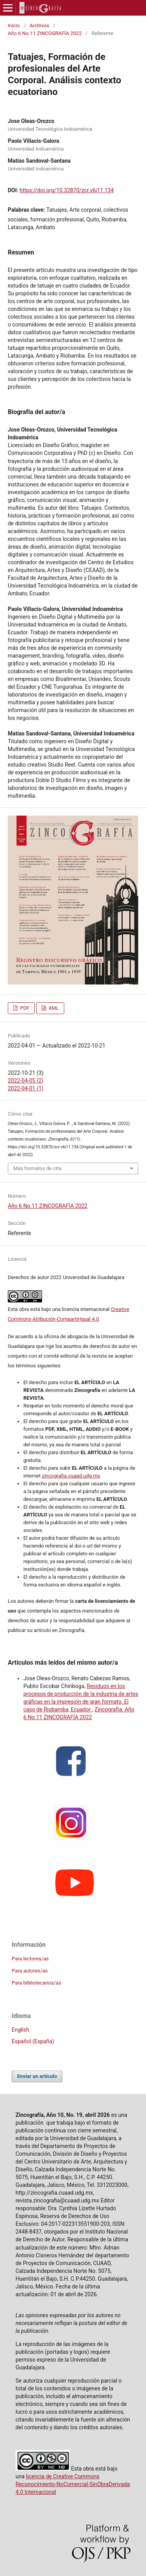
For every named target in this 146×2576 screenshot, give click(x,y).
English (20, 2030)
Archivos (39, 25)
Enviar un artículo (37, 2076)
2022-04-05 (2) (26, 1080)
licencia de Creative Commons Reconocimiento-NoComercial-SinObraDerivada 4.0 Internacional (73, 2484)
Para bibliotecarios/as (36, 1983)
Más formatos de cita (37, 1168)
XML (53, 1008)
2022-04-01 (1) (26, 1088)
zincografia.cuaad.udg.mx (71, 1476)
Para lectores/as (30, 1959)
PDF (24, 1008)
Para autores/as (30, 1971)
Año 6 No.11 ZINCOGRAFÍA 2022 (45, 33)
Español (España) (33, 2041)
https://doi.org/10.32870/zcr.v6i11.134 (66, 190)
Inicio (14, 25)
